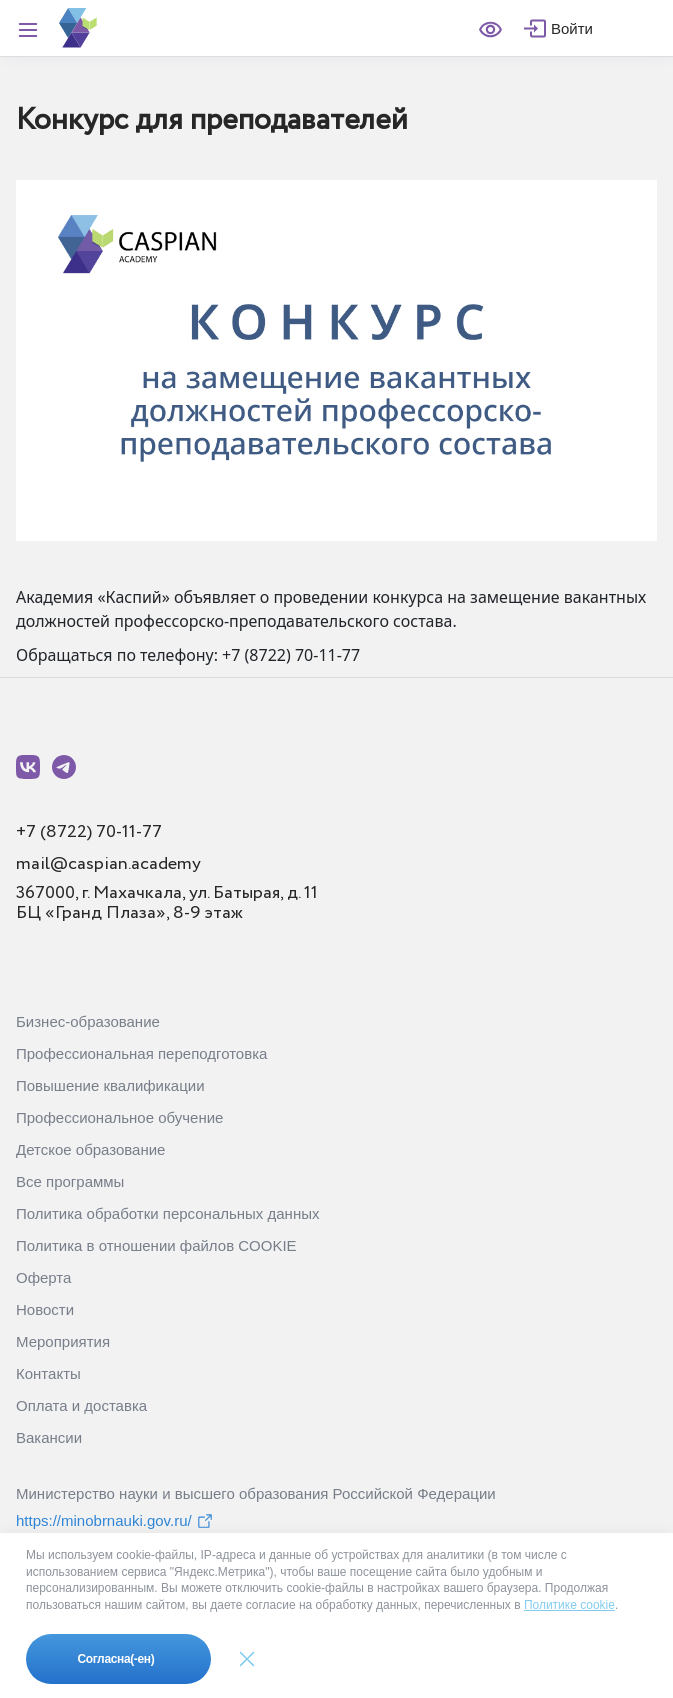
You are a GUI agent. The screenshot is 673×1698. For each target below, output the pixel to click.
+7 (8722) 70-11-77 (89, 832)
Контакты (48, 1373)
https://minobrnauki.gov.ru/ (115, 1521)
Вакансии (49, 1437)
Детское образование (90, 1149)
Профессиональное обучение (119, 1117)
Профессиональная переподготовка (141, 1053)
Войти (572, 28)
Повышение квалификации (110, 1085)
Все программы (70, 1181)
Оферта (43, 1277)
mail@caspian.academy (108, 864)
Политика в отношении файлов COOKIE (156, 1245)
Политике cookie (569, 1605)
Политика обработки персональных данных (167, 1213)
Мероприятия (63, 1341)
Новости (45, 1309)
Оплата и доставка (81, 1405)
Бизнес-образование (88, 1021)
